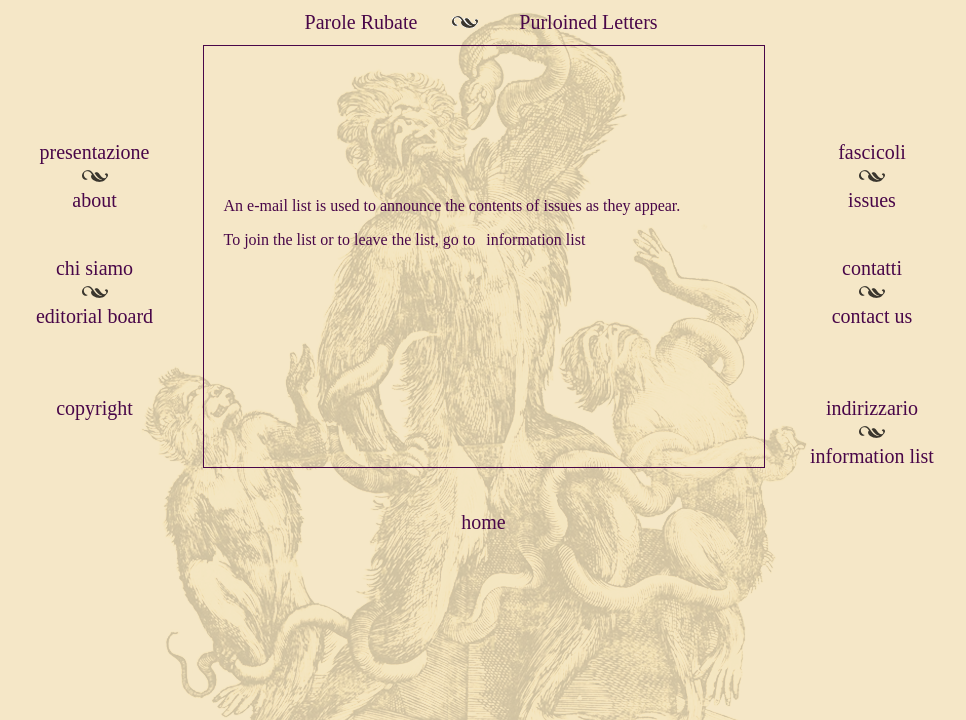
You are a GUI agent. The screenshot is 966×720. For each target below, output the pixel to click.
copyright (94, 408)
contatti (872, 268)
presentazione (95, 152)
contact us (872, 316)
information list (535, 239)
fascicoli (872, 152)
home (483, 522)
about (94, 200)
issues (872, 200)
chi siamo (94, 268)
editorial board (94, 316)
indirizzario (872, 408)
